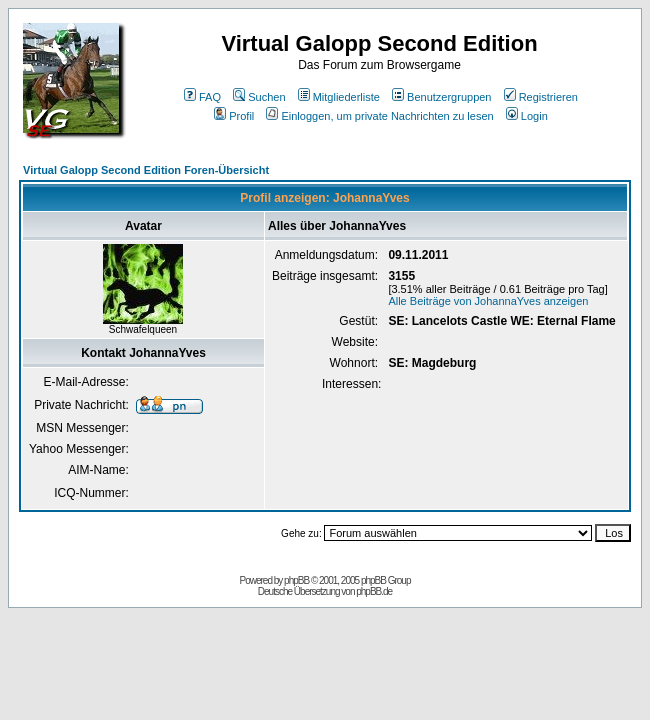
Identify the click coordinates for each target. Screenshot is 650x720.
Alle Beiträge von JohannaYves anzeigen (488, 301)
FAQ (202, 97)
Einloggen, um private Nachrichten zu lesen (379, 116)
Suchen (259, 97)
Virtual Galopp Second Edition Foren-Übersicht (146, 170)
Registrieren (541, 97)
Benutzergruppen (441, 97)
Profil (234, 116)
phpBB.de (374, 591)
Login (527, 116)
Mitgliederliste (339, 97)
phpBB (296, 580)
